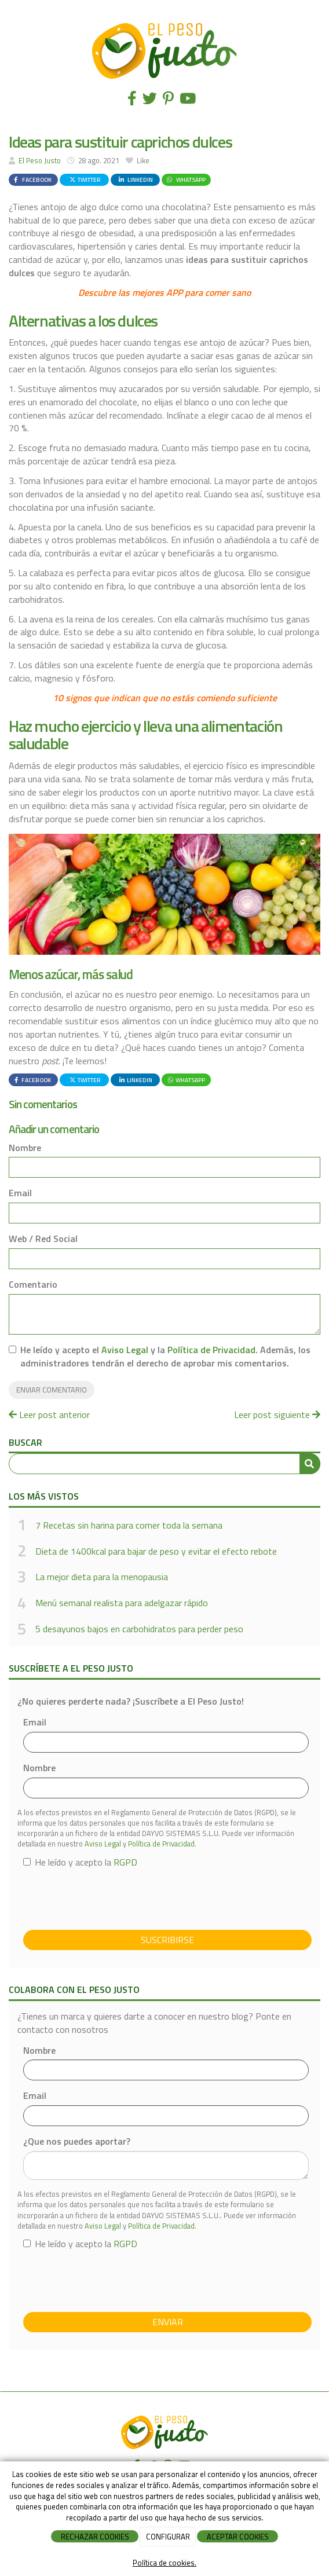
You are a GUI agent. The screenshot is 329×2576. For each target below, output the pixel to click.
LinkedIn (135, 179)
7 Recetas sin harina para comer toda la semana (128, 1525)
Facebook (32, 179)
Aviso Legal (124, 1350)
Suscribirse (167, 1940)
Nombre (25, 1148)
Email (20, 1193)
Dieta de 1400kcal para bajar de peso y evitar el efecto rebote (156, 1551)
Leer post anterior (49, 1414)
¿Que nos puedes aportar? (76, 2141)
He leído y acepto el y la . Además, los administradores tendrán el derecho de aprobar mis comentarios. (165, 1356)
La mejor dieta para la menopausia (101, 1577)
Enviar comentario (51, 1389)
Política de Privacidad (211, 1350)
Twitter (84, 179)
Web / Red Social (43, 1238)
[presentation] (111, 1898)
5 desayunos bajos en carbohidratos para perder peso (139, 1629)
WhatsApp (185, 179)
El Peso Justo (40, 160)
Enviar (167, 2322)
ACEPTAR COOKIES (238, 2536)
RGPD (125, 1862)
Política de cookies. (164, 2562)
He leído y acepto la (80, 1862)
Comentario (33, 1284)
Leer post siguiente (277, 1414)
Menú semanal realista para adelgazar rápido (121, 1603)
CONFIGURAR (168, 2536)
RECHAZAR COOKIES (95, 2536)
